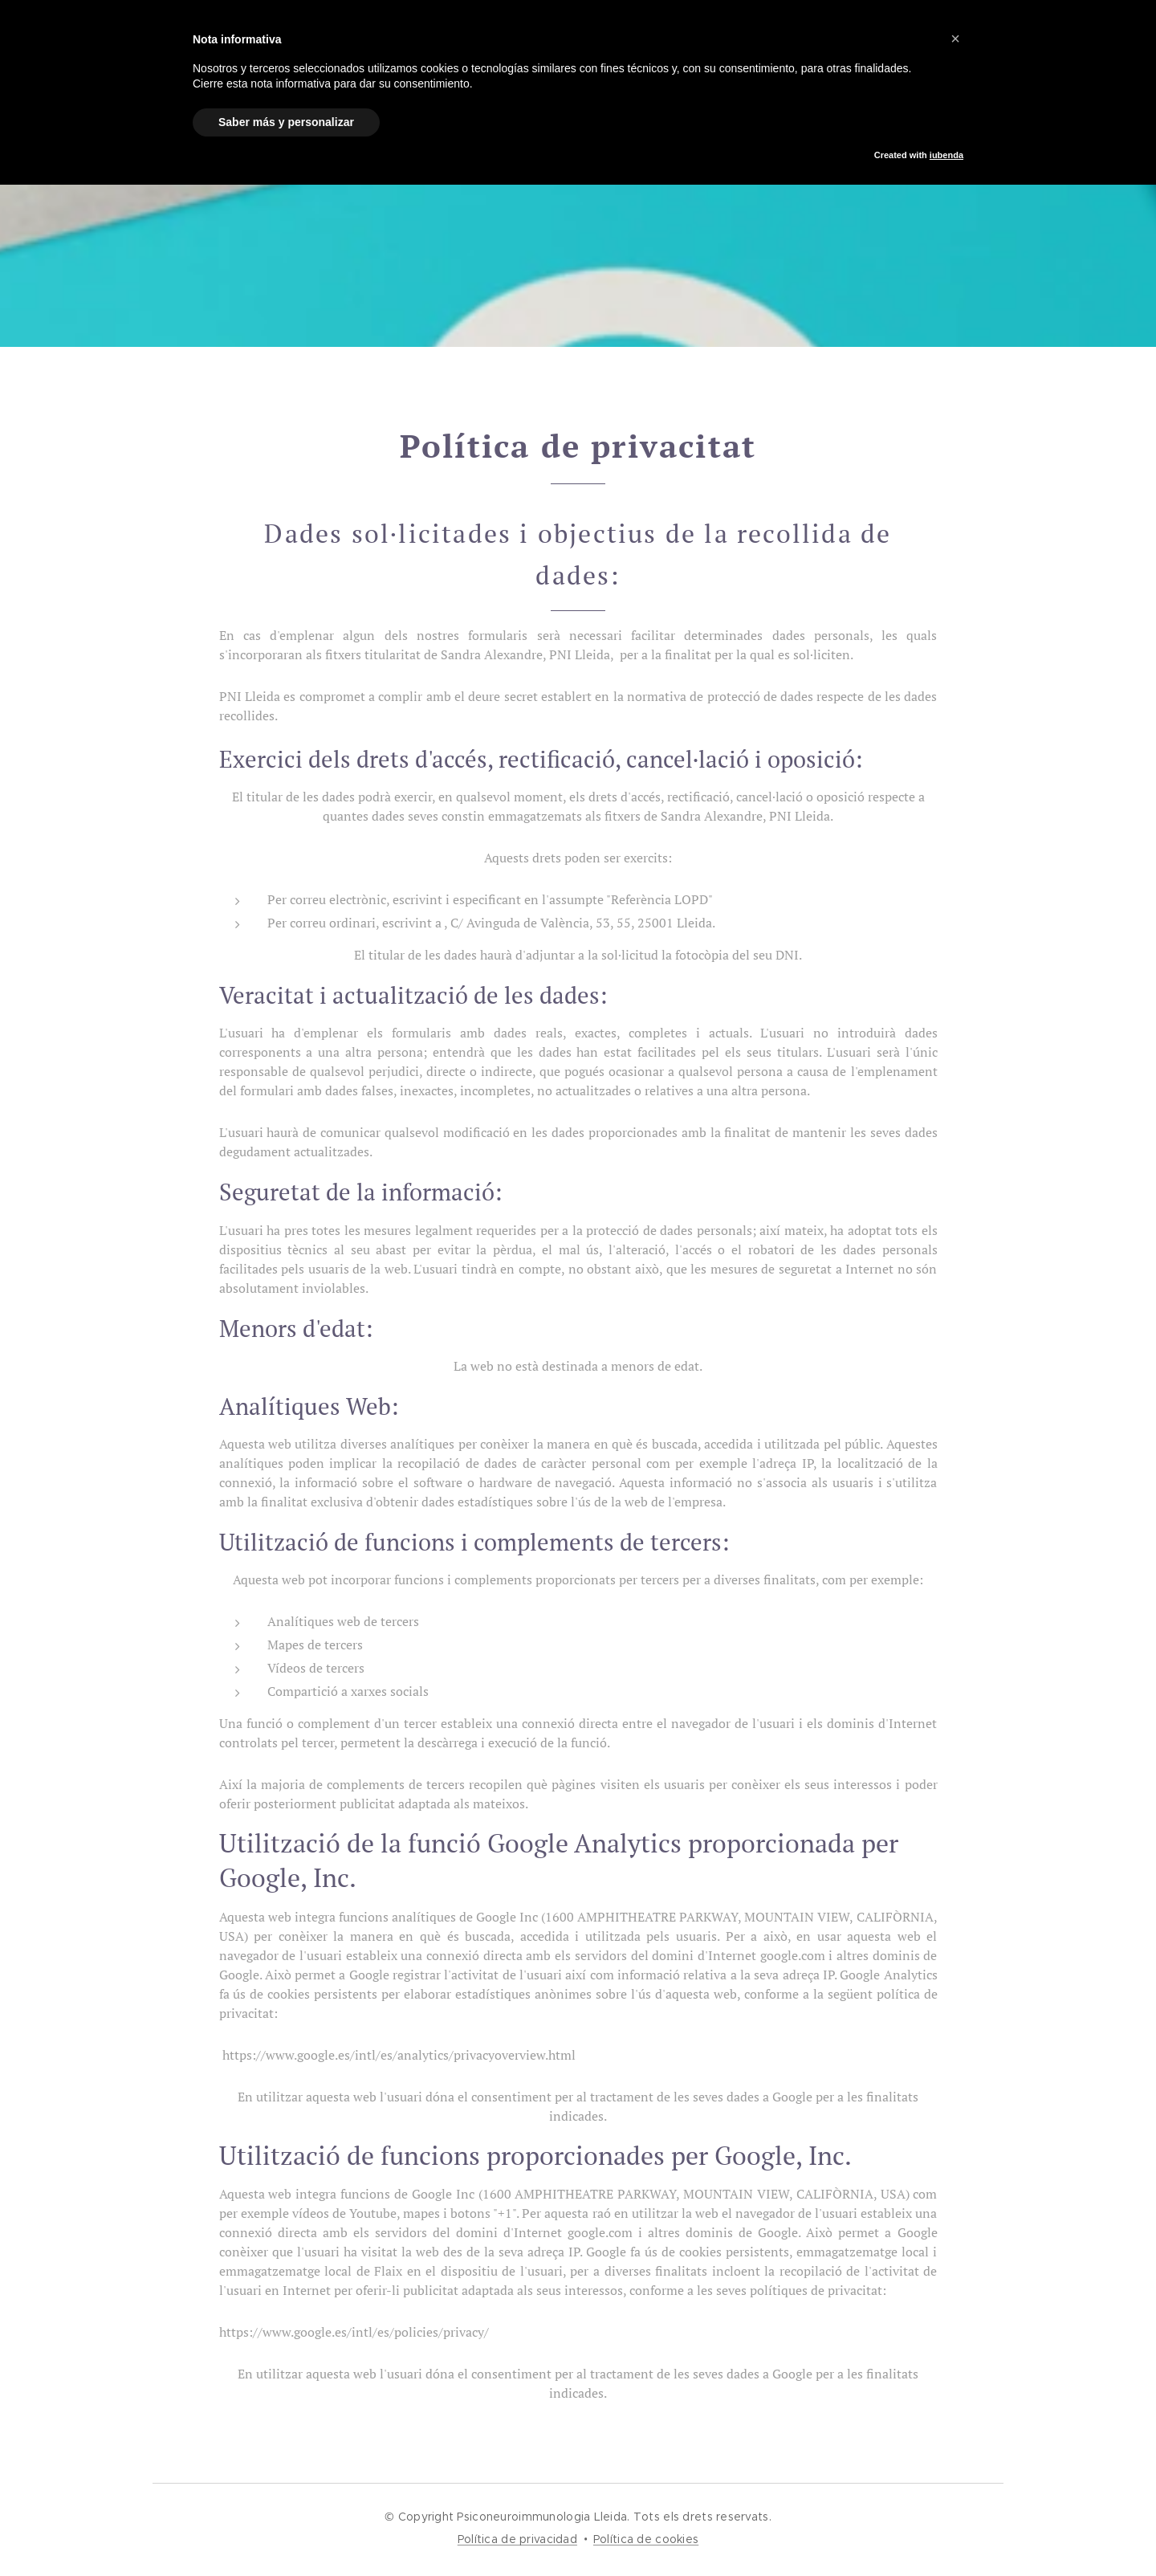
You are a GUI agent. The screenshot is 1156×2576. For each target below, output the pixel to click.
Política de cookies (645, 2539)
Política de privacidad (517, 2539)
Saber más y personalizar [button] (286, 122)
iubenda (946, 155)
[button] (955, 38)
